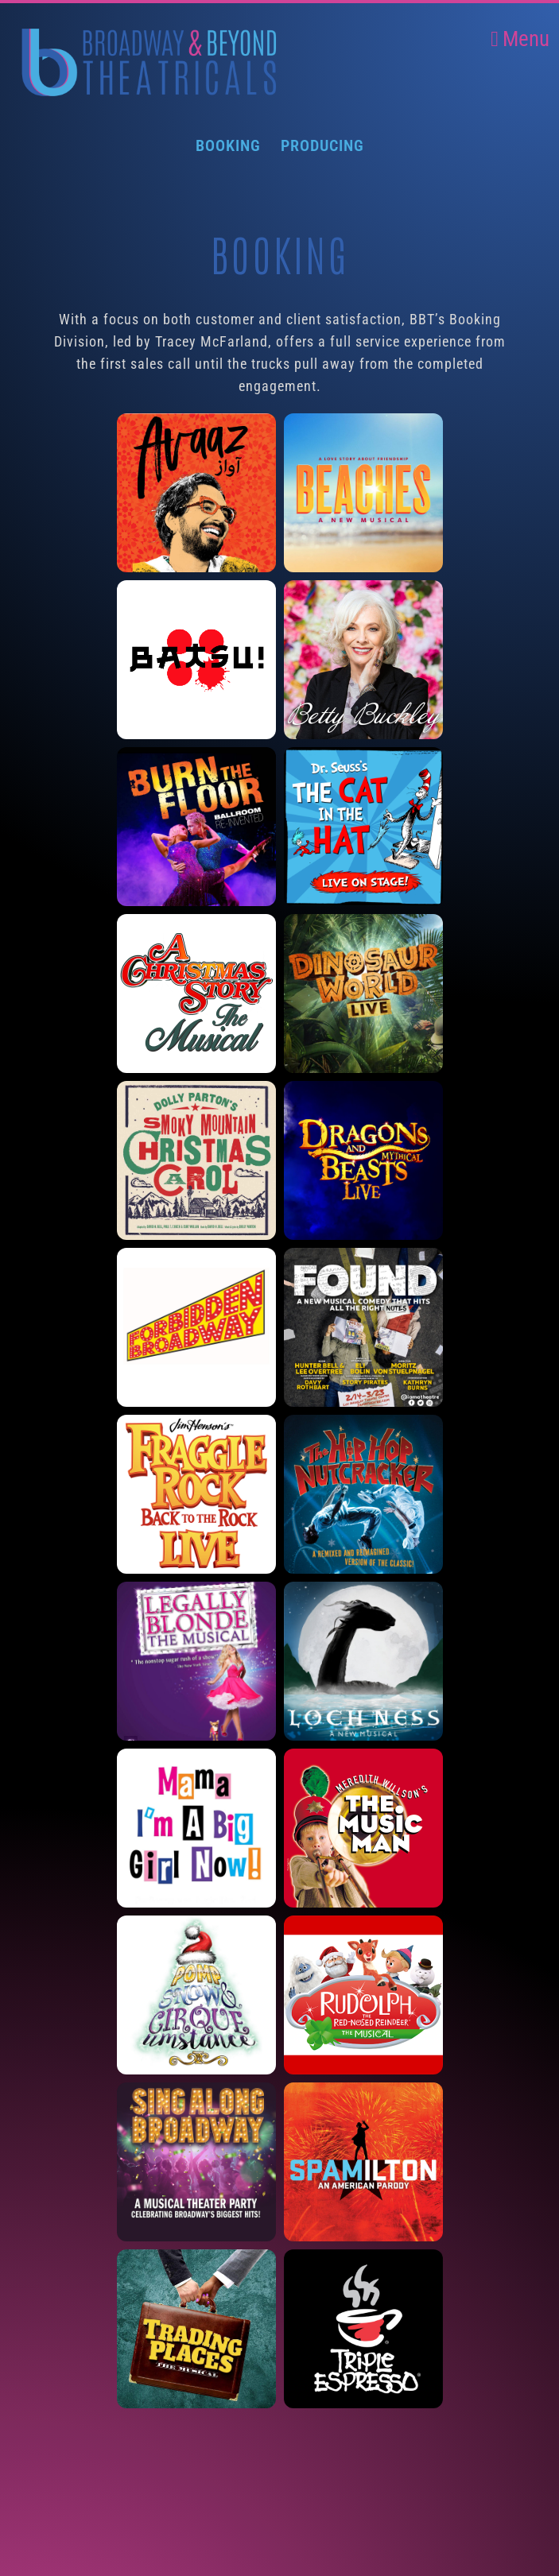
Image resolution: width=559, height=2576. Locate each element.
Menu (520, 39)
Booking (228, 145)
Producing (322, 145)
